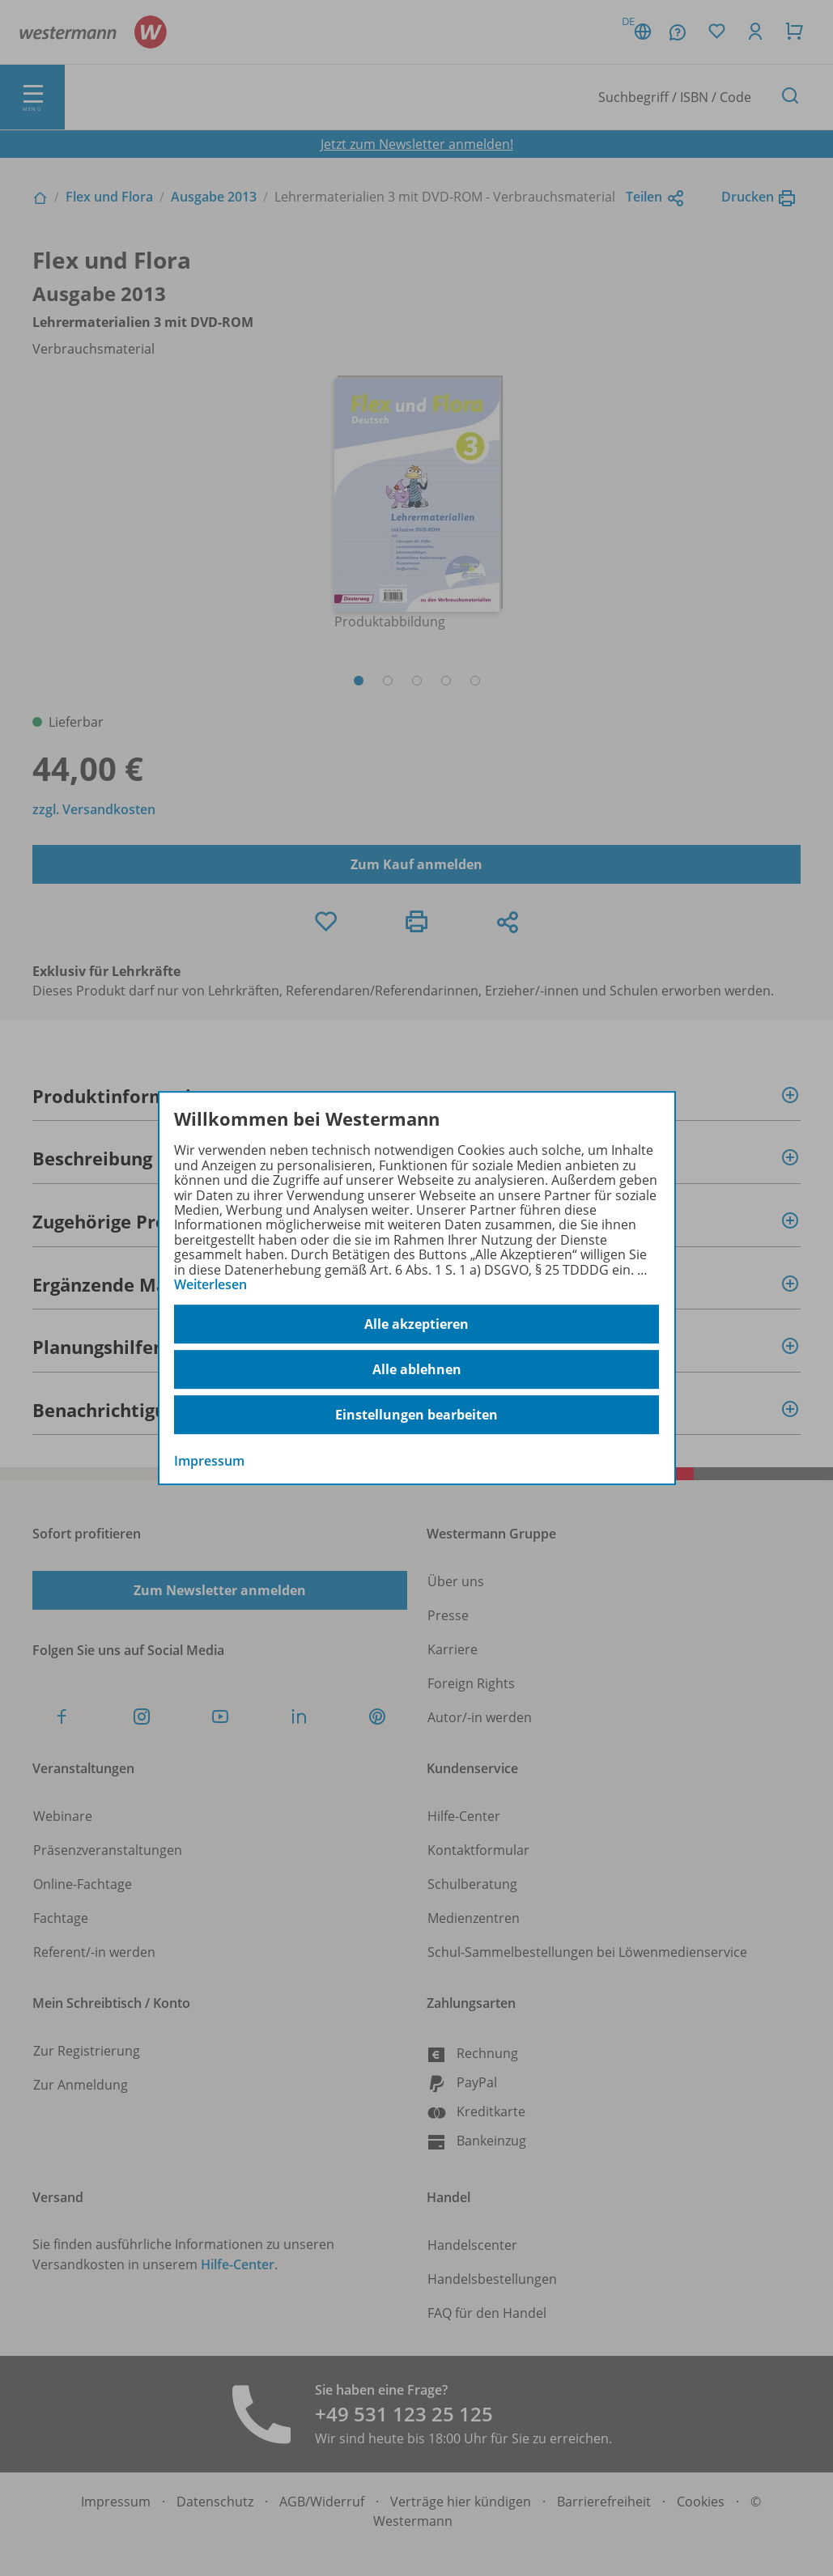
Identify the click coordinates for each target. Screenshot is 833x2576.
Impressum (209, 1461)
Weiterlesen (210, 1284)
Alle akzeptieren (416, 1324)
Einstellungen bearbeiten (416, 1415)
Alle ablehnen (416, 1369)
